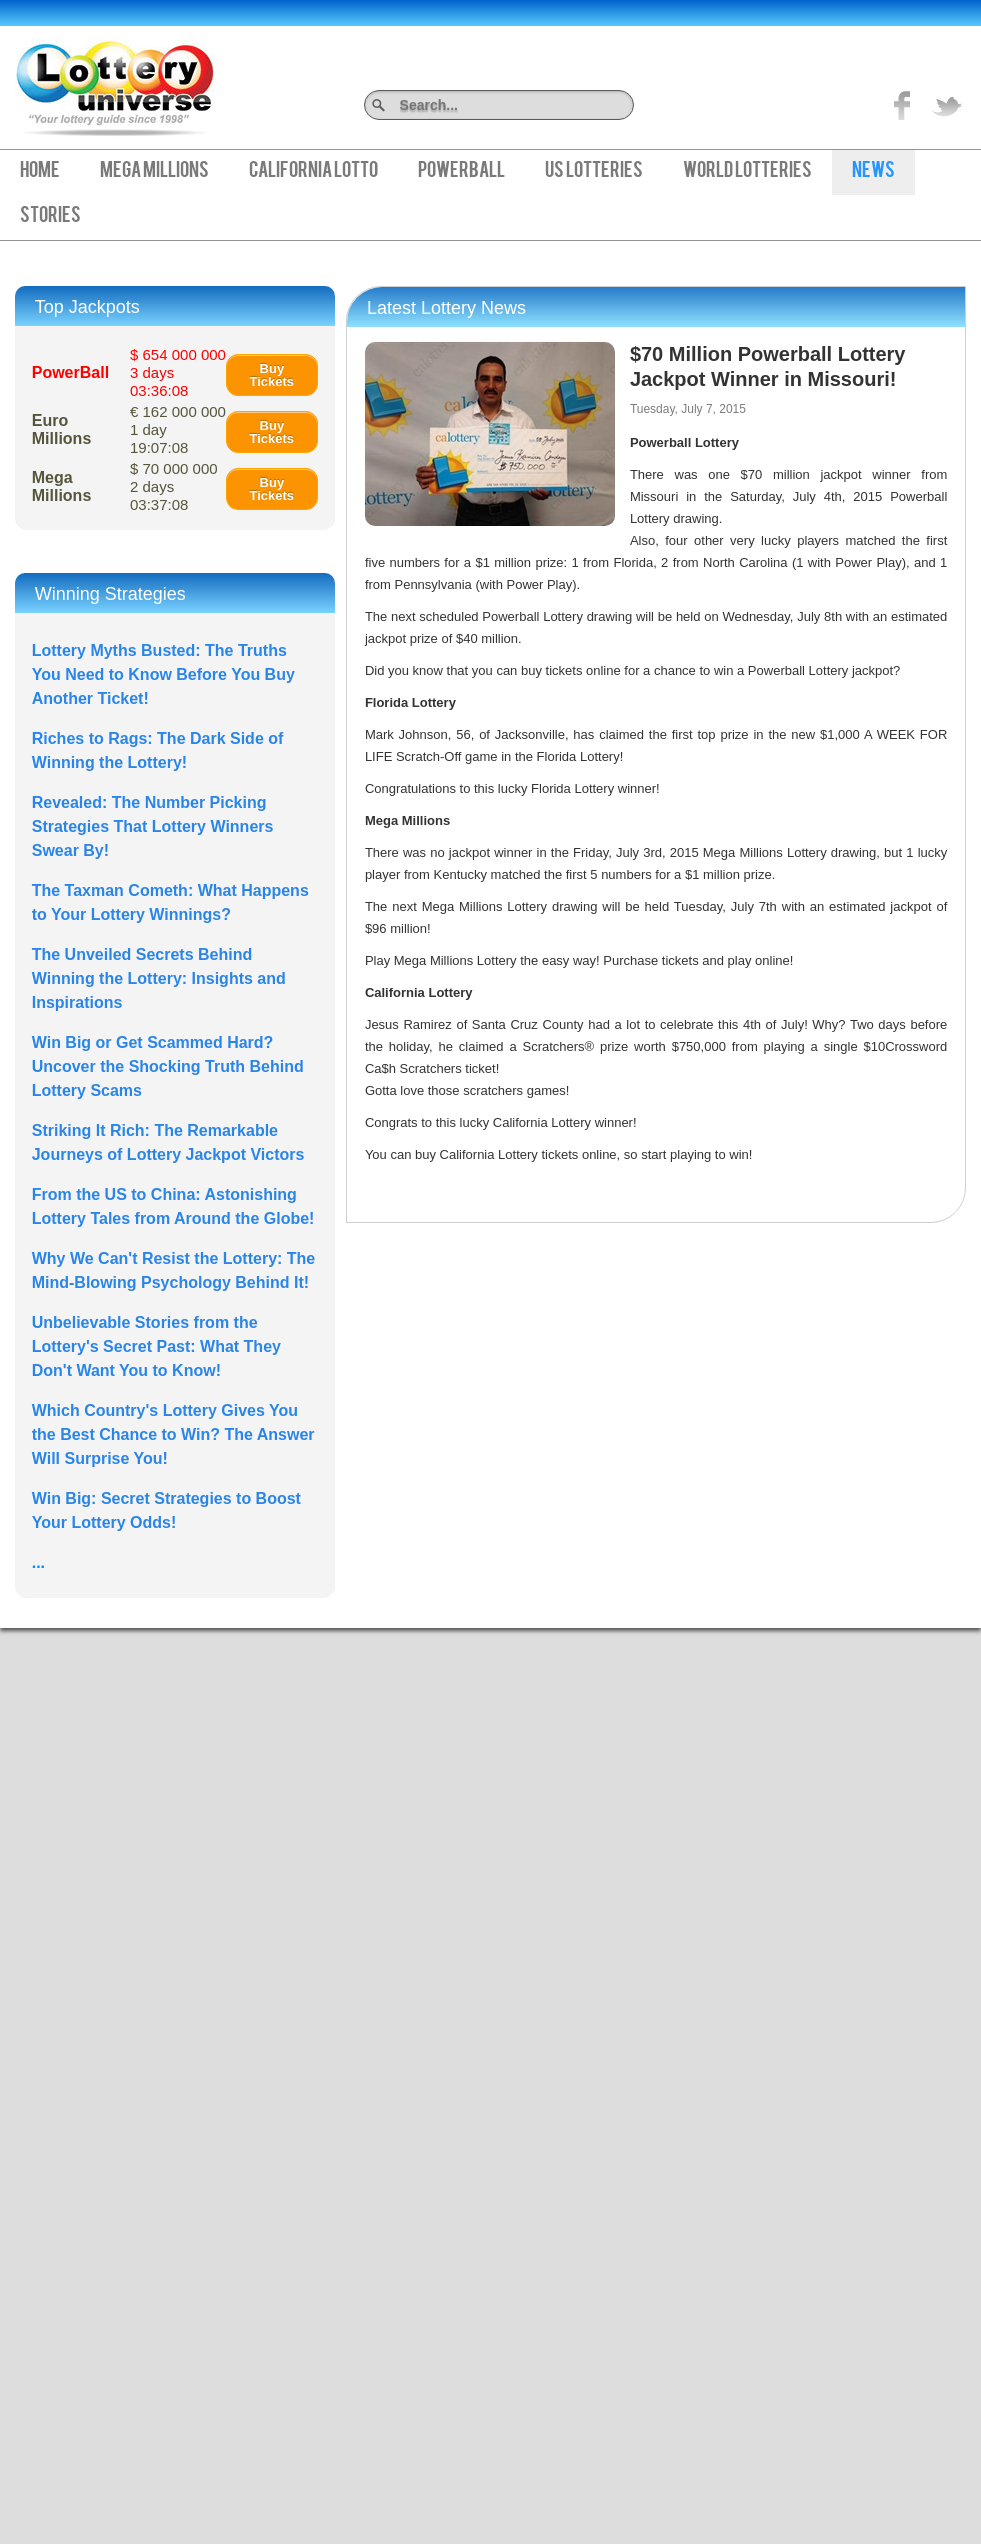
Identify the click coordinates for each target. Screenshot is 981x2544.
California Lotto (313, 172)
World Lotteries (747, 172)
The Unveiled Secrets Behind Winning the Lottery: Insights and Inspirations (159, 978)
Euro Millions (62, 429)
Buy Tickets (272, 375)
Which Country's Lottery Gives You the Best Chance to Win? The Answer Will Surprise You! (173, 1434)
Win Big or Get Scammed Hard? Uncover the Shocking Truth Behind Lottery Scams (168, 1066)
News (873, 172)
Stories (50, 217)
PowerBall (461, 172)
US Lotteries (594, 172)
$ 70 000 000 (174, 486)
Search (626, 104)
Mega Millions (154, 172)
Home (40, 172)
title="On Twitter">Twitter (947, 105)
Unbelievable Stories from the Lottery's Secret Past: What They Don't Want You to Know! (156, 1346)
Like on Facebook (903, 105)
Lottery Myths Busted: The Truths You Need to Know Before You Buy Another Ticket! (163, 674)
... (38, 1562)
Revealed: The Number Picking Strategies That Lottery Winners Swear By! (153, 826)
